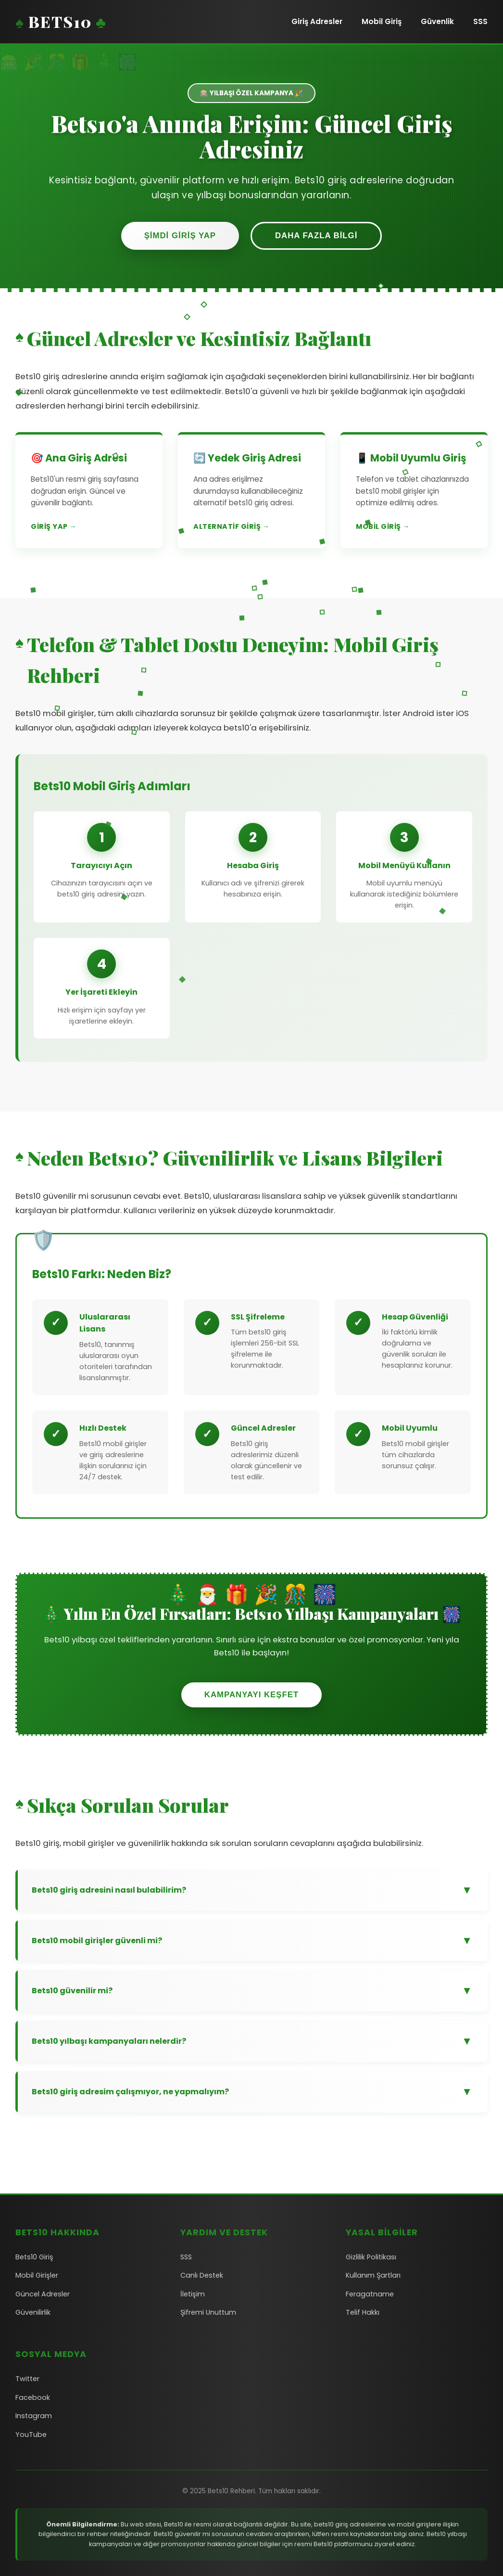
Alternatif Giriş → (231, 526)
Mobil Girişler (36, 2275)
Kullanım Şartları (373, 2275)
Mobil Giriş (382, 21)
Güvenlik (437, 21)
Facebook (32, 2397)
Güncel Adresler (42, 2294)
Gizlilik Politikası (371, 2257)
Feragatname (370, 2294)
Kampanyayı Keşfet (251, 1694)
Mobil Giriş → (383, 526)
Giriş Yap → (53, 526)
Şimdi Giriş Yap (180, 235)
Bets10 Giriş (34, 2257)
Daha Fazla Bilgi (316, 235)
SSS (480, 21)
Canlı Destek (201, 2275)
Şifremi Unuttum (208, 2312)
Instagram (33, 2416)
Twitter (27, 2379)
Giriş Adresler (316, 21)
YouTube (31, 2434)
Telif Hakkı (362, 2312)
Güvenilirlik (32, 2312)
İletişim (192, 2294)
